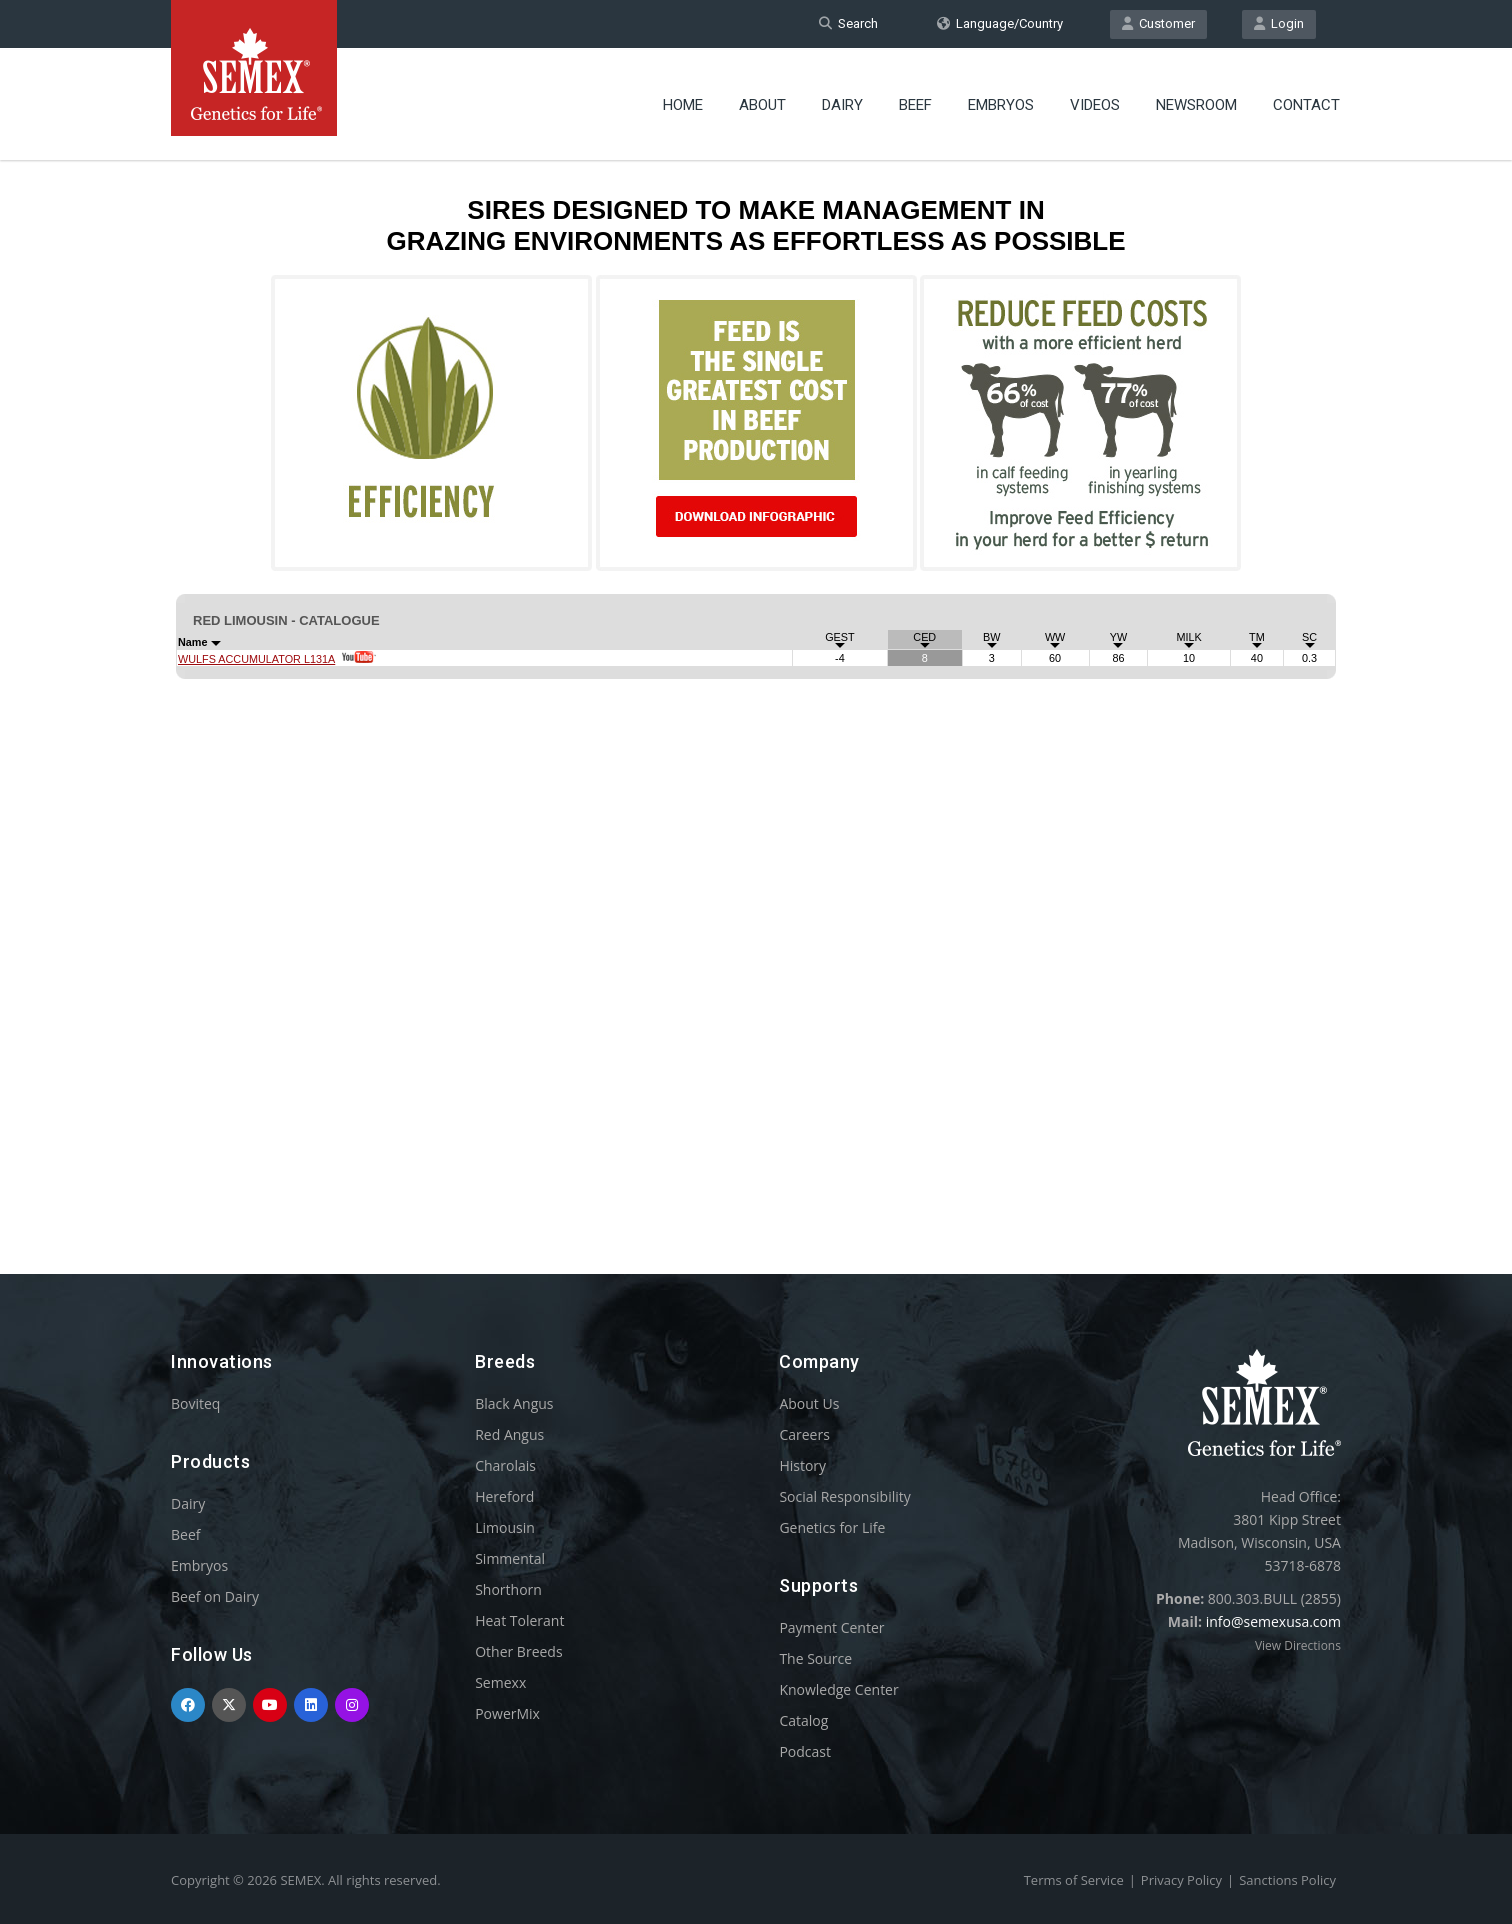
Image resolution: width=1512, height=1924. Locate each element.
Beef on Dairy (215, 1596)
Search (848, 23)
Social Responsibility (844, 1496)
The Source (815, 1658)
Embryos (1001, 105)
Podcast (805, 1751)
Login (1279, 23)
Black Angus (514, 1403)
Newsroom (1196, 105)
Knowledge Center (838, 1689)
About (762, 105)
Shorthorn (508, 1589)
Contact (1306, 105)
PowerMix (507, 1713)
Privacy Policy (1181, 1880)
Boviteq (195, 1403)
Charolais (505, 1465)
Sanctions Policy (1287, 1880)
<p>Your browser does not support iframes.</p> (756, 678)
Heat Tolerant (519, 1620)
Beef (915, 105)
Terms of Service (1074, 1880)
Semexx (500, 1682)
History (802, 1465)
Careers (804, 1434)
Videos (1095, 105)
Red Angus (509, 1434)
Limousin (505, 1527)
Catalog (803, 1720)
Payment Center (831, 1627)
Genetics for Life (832, 1527)
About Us (809, 1403)
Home (683, 105)
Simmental (510, 1558)
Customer (1158, 23)
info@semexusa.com (1273, 1621)
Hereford (504, 1496)
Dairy (842, 105)
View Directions (1298, 1645)
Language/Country (1000, 23)
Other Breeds (518, 1651)
